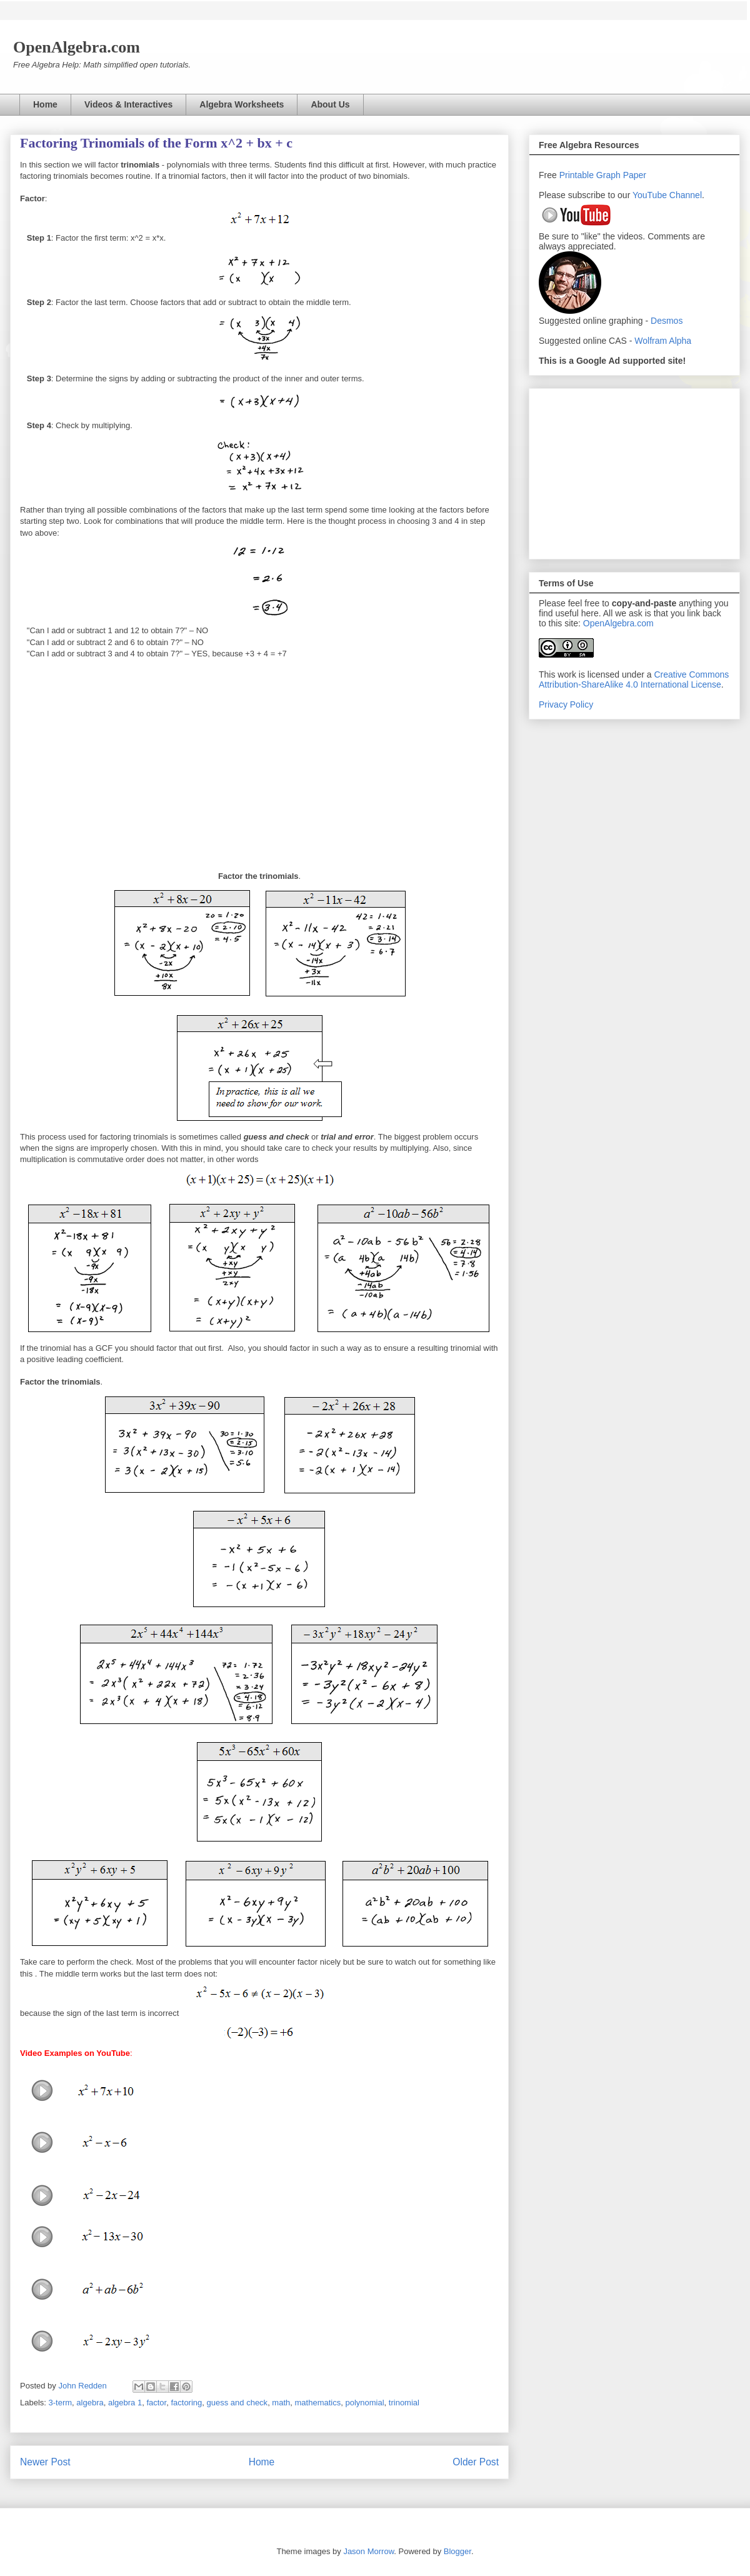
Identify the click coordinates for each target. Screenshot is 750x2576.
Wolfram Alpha (662, 341)
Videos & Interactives (128, 104)
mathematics (318, 2402)
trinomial (404, 2402)
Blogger (457, 2551)
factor (156, 2402)
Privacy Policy (566, 704)
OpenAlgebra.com (618, 623)
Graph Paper (621, 175)
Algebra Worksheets (241, 104)
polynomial (364, 2402)
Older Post (475, 2462)
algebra (89, 2402)
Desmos (666, 321)
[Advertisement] (634, 471)
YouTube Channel (667, 195)
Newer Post (45, 2462)
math (281, 2402)
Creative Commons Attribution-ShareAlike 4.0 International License (634, 679)
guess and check (237, 2402)
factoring (186, 2402)
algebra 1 (125, 2402)
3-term (60, 2402)
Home (45, 104)
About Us (330, 104)
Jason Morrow (368, 2551)
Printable (577, 175)
